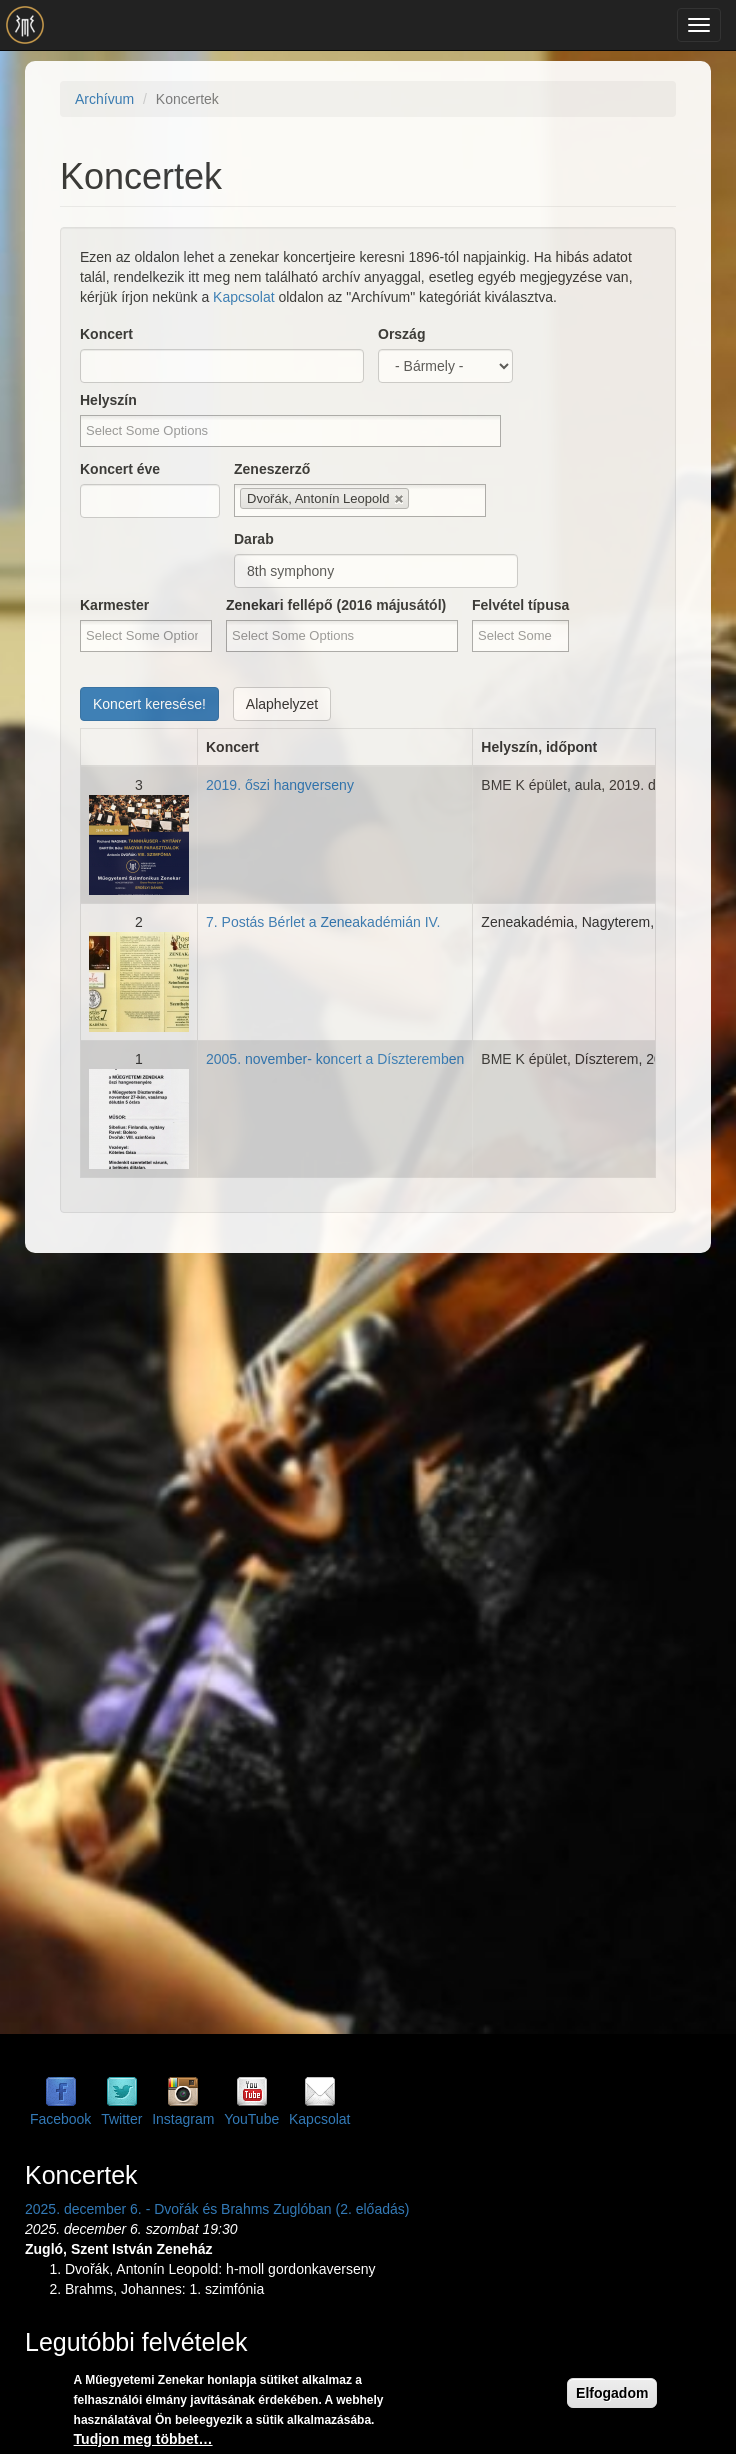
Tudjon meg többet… (143, 2440)
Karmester (114, 605)
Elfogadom (612, 2394)
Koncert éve (120, 469)
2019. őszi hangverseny (280, 785)
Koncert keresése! (149, 704)
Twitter (121, 2119)
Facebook (60, 2119)
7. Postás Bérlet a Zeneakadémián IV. (323, 922)
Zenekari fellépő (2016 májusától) (336, 605)
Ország (401, 334)
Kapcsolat (243, 297)
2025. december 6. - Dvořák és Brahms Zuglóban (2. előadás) (217, 2209)
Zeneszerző (272, 469)
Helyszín (108, 400)
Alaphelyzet (282, 704)
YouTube (251, 2119)
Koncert (106, 334)
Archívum (104, 99)
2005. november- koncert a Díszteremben (335, 1059)
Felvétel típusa (520, 605)
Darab (254, 539)
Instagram (183, 2119)
